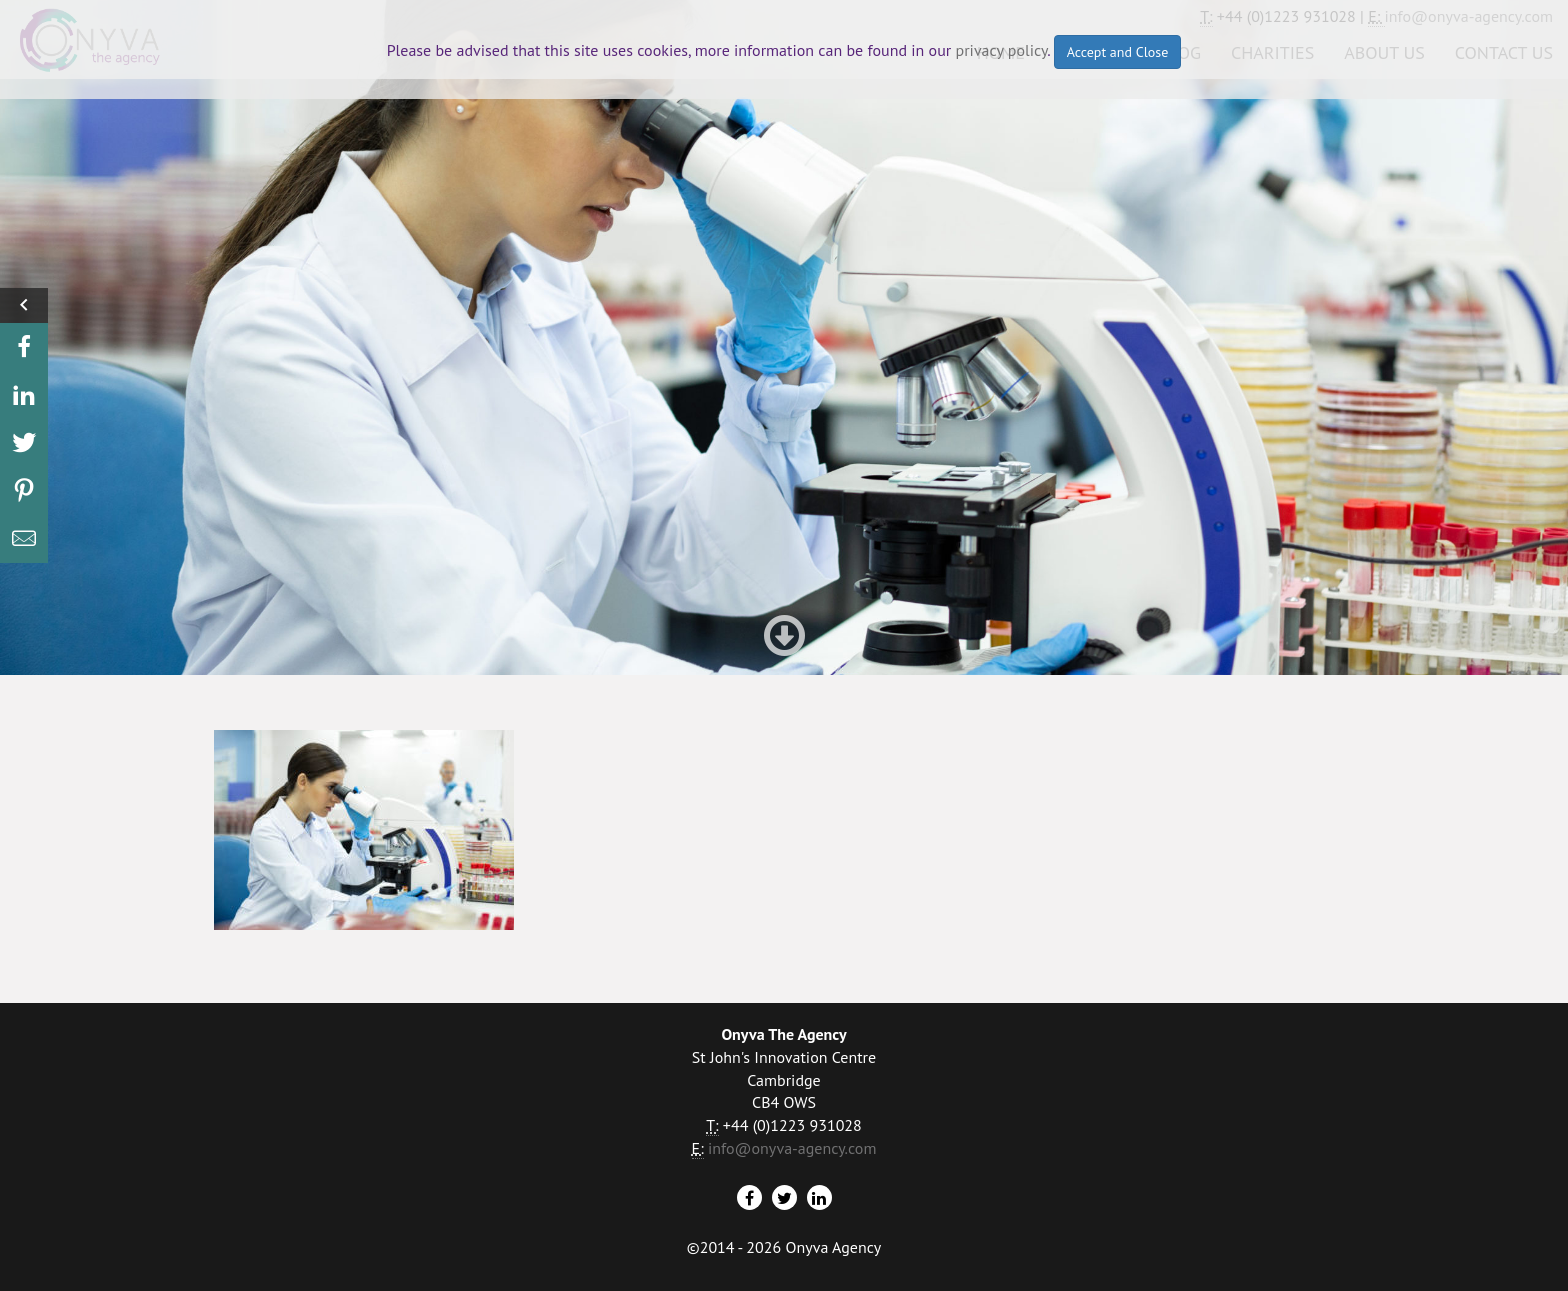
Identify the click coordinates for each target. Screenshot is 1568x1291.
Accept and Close (1118, 52)
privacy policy (1002, 50)
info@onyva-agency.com (792, 1148)
